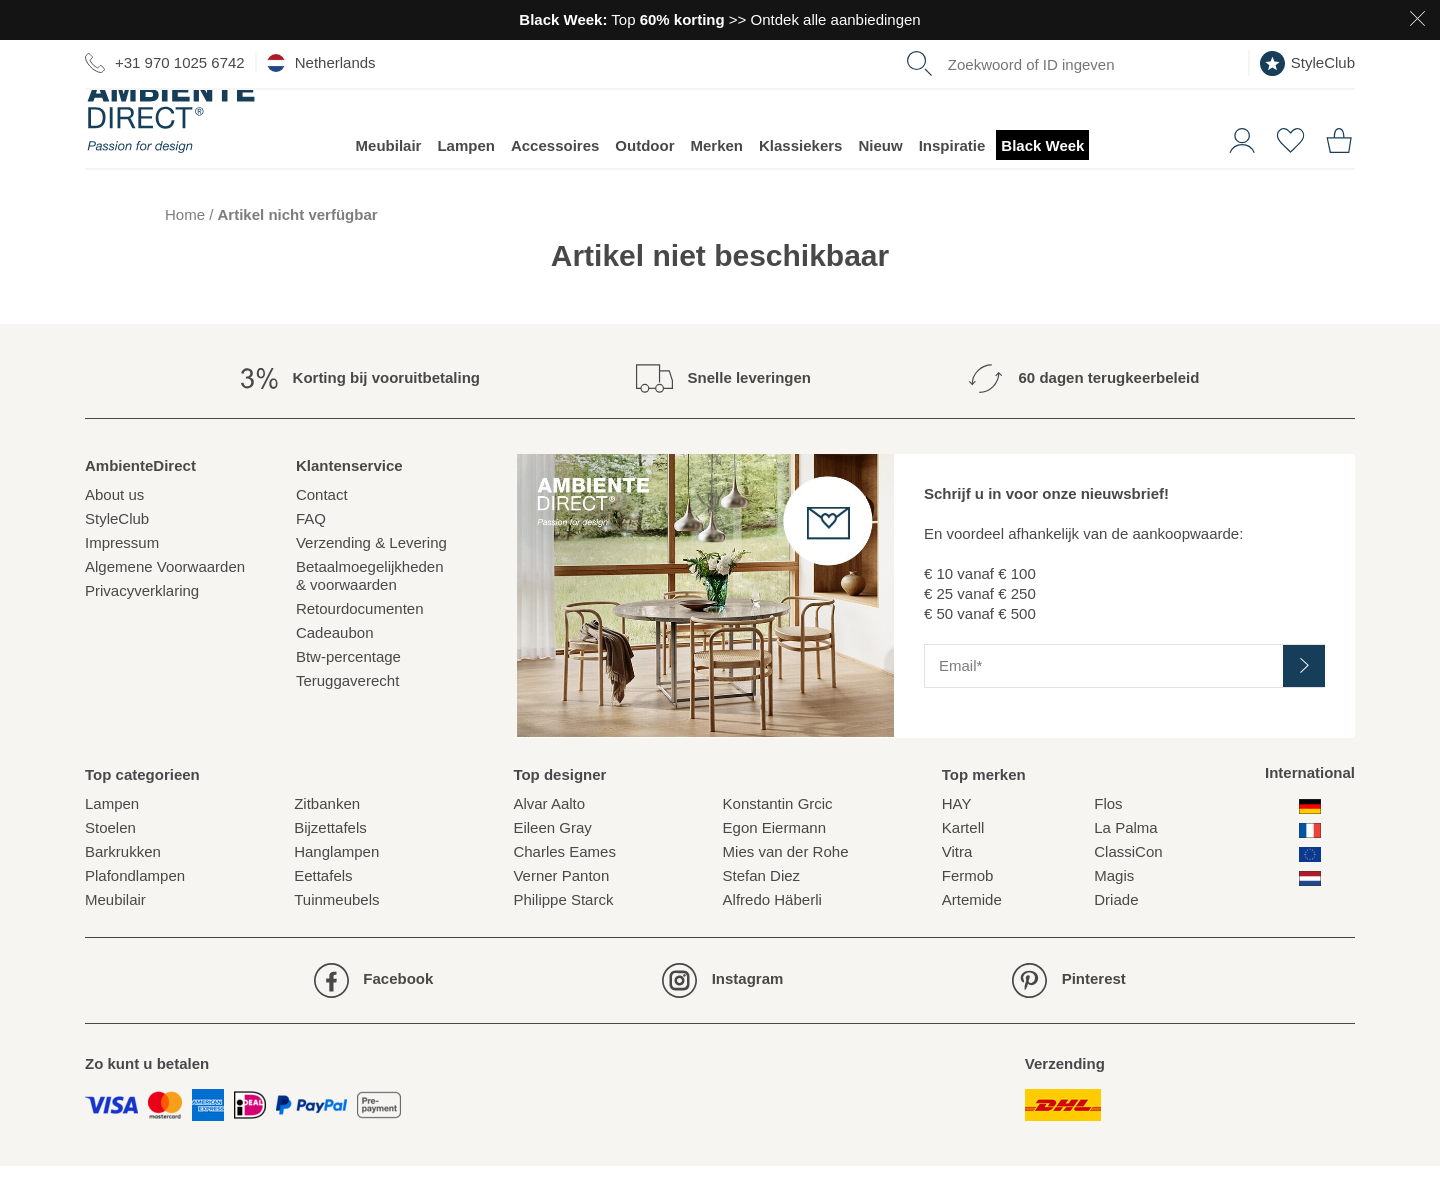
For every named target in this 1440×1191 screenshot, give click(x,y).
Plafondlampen (135, 900)
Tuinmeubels (336, 924)
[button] (1234, 163)
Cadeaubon (335, 657)
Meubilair (389, 170)
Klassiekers (800, 170)
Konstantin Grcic (778, 828)
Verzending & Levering (371, 567)
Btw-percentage (348, 681)
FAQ (311, 543)
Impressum (122, 567)
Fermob (968, 900)
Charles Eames (564, 876)
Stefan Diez (762, 900)
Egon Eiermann (774, 852)
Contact (322, 519)
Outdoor (644, 170)
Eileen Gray (552, 852)
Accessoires (555, 170)
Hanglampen (336, 876)
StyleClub (1307, 63)
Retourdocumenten (360, 633)
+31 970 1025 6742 (165, 63)
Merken (717, 170)
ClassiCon (1128, 876)
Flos (1108, 828)
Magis (1114, 900)
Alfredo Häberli (772, 924)
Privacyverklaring (142, 615)
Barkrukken (123, 876)
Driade (1116, 924)
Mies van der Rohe (786, 876)
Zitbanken (327, 828)
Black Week (1042, 170)
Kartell (963, 852)
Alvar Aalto (549, 828)
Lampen (466, 170)
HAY (957, 828)
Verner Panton (561, 900)
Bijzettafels (330, 852)
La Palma (1125, 852)
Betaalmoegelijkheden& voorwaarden (370, 600)
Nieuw (880, 170)
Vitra (957, 876)
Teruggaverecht (347, 705)
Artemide (972, 924)
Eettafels (323, 900)
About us (114, 519)
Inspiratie (952, 170)
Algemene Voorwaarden (165, 591)
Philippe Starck (563, 924)
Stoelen (110, 852)
